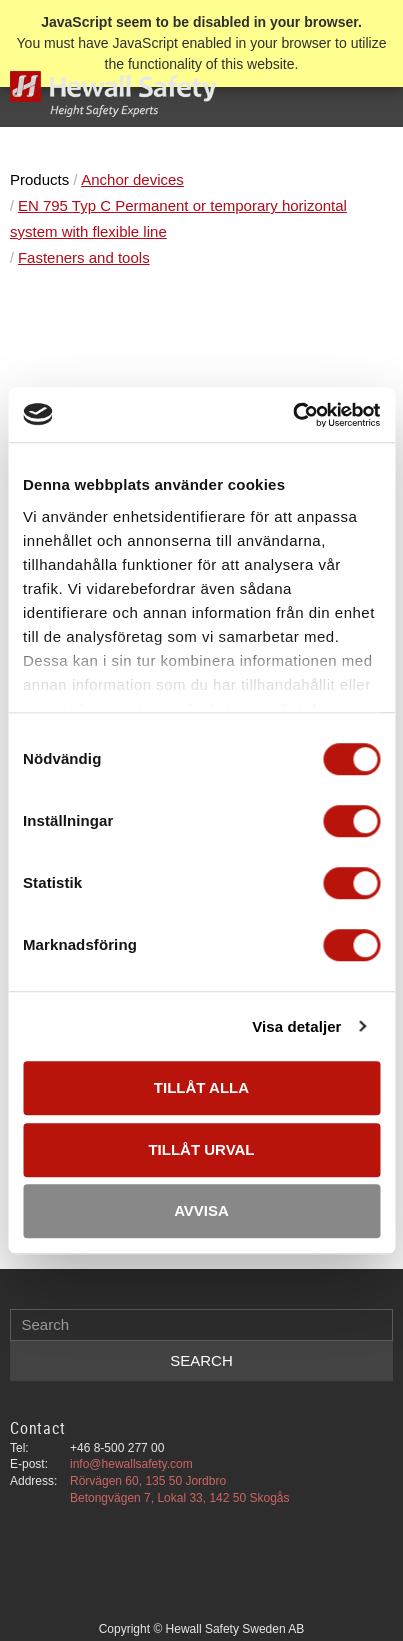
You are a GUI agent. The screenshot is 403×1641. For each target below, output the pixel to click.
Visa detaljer (296, 1026)
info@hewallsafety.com (131, 1464)
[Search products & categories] (201, 1325)
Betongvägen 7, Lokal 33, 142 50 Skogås (180, 1498)
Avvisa (201, 1210)
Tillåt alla (201, 1087)
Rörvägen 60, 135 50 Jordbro (148, 1481)
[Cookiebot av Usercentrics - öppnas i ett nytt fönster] (292, 415)
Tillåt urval (201, 1149)
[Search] (201, 1361)
